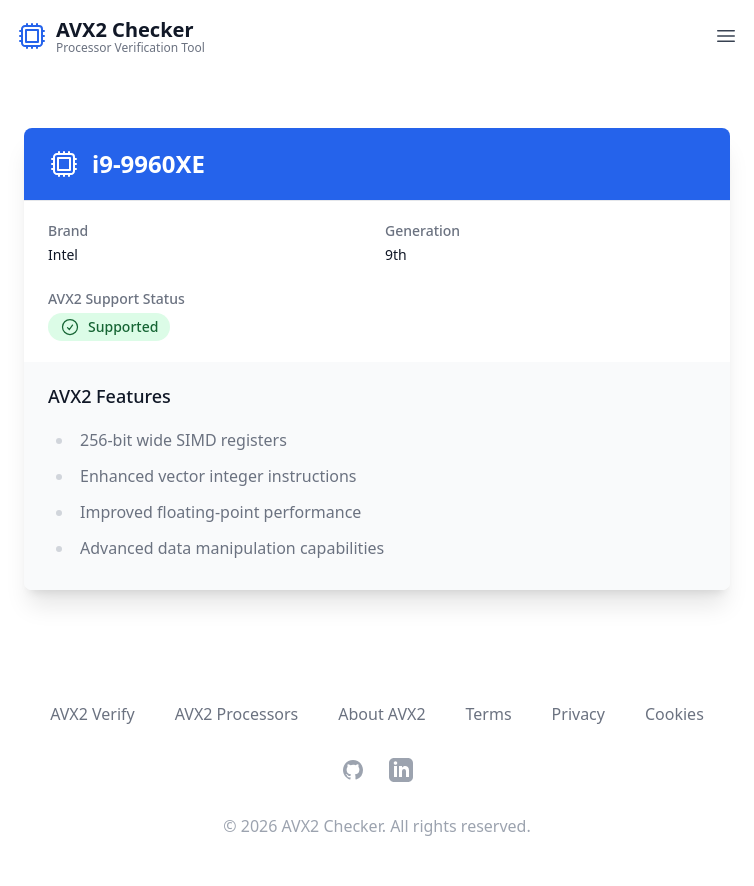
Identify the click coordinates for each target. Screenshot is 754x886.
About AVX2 (381, 714)
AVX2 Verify (92, 714)
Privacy (578, 714)
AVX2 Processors (237, 714)
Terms (489, 714)
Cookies (674, 714)
